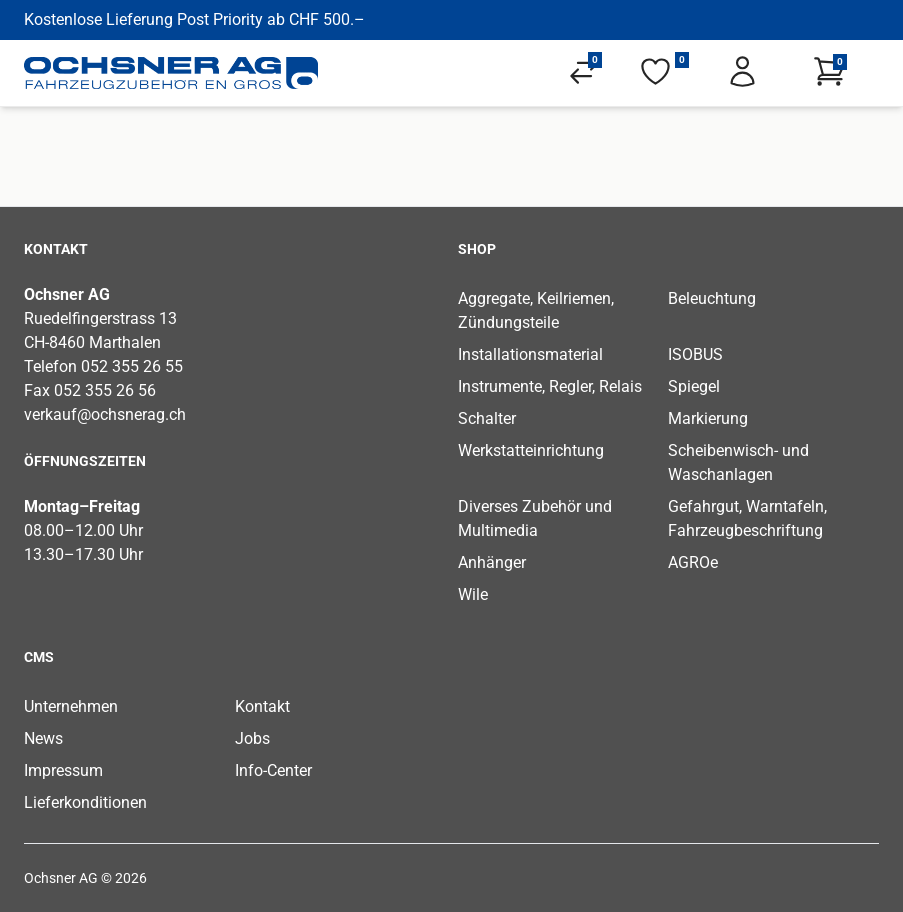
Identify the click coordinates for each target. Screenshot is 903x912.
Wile (473, 594)
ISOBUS (695, 354)
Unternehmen (71, 706)
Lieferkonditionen (85, 802)
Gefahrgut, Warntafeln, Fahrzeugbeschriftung (747, 518)
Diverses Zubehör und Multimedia (535, 518)
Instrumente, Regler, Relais (550, 386)
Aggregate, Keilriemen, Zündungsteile (536, 310)
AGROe (693, 562)
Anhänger (492, 562)
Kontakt (262, 706)
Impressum (63, 770)
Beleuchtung (712, 298)
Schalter (487, 418)
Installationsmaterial (530, 354)
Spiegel (694, 386)
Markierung (708, 418)
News (43, 738)
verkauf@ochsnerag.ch (105, 414)
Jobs (252, 738)
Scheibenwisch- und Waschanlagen (738, 462)
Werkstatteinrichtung (531, 450)
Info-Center (273, 770)
